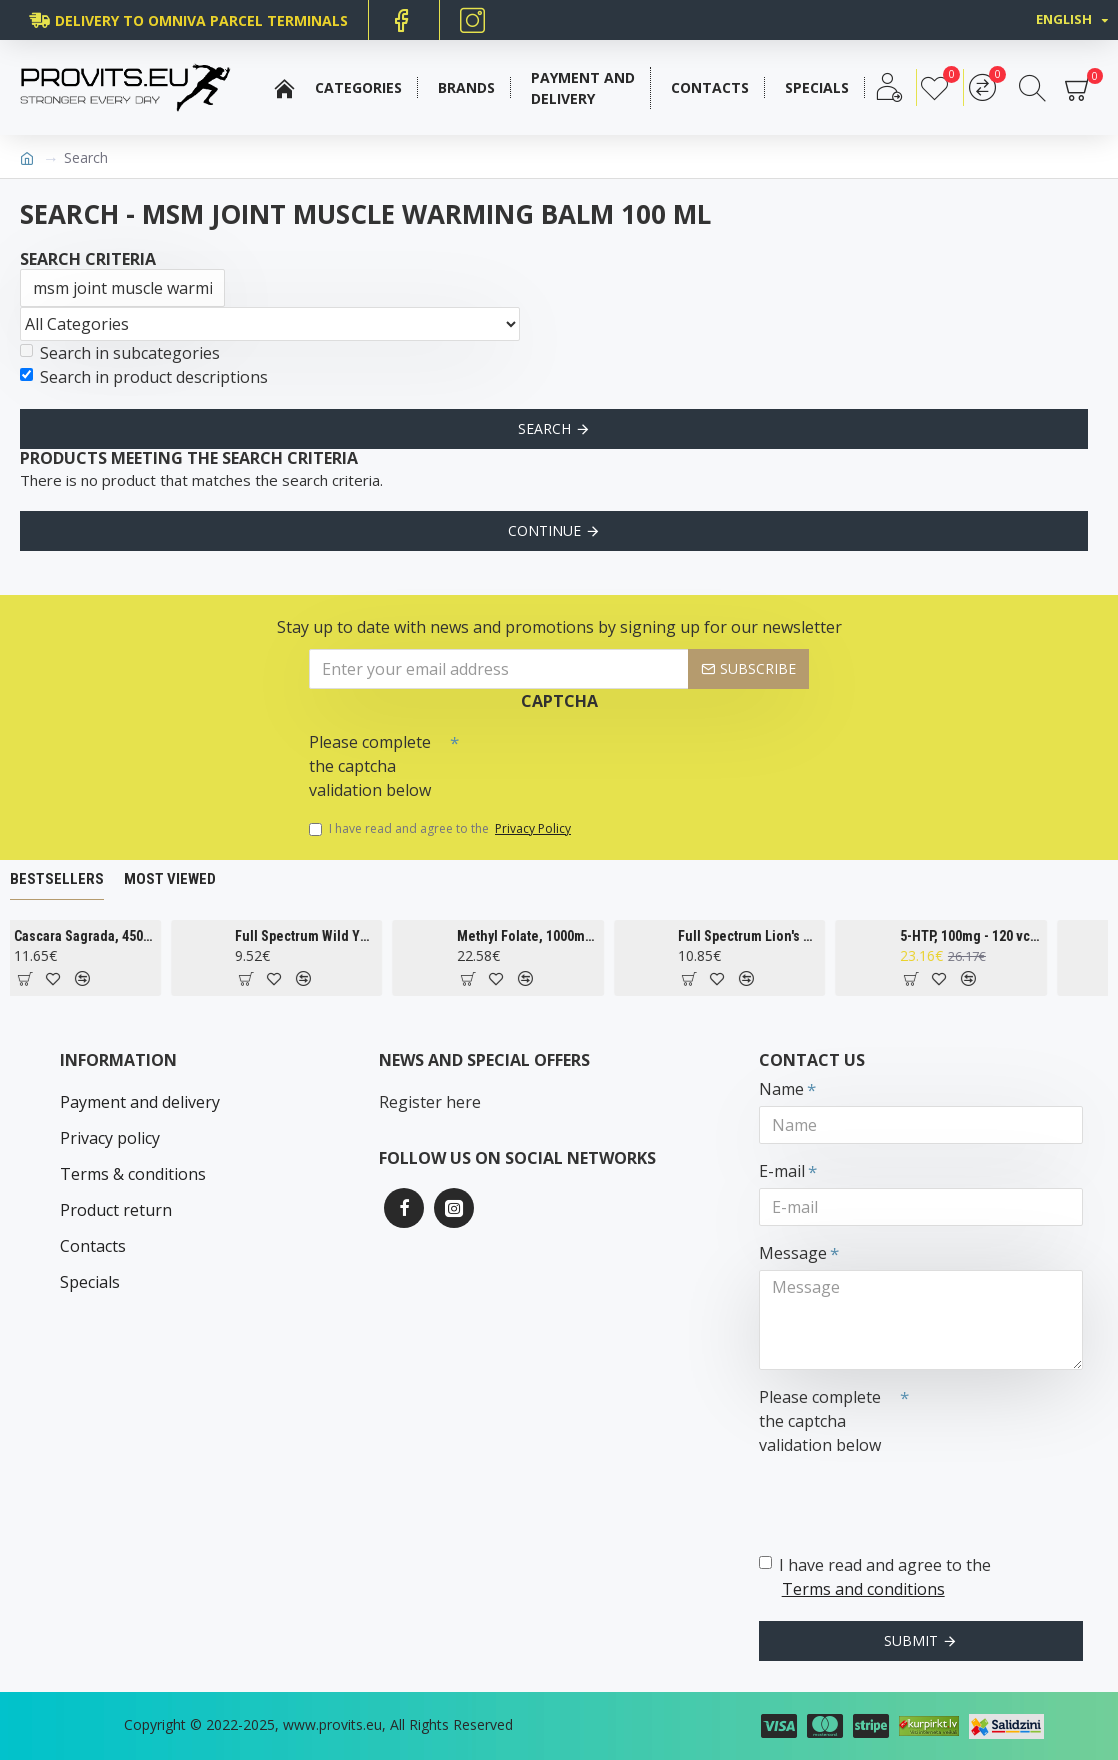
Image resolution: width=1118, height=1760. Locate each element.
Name (781, 1089)
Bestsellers (57, 879)
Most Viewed (170, 879)
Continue (544, 530)
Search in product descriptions (144, 377)
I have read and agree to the (441, 829)
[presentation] (599, 759)
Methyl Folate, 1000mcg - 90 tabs (554, 936)
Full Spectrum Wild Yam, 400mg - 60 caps (332, 936)
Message (793, 1253)
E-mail (782, 1171)
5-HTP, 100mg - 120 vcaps (997, 936)
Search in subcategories (120, 353)
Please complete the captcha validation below (370, 766)
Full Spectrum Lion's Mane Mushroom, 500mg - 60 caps (776, 936)
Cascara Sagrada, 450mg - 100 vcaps (111, 936)
